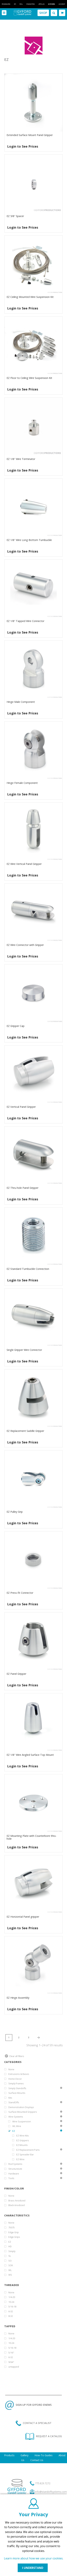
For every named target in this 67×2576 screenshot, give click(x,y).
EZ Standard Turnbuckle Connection (28, 1269)
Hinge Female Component (22, 783)
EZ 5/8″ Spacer (15, 216)
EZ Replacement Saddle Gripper (25, 1431)
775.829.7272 (42, 2483)
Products (9, 2455)
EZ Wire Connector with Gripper (25, 945)
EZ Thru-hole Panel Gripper (22, 1187)
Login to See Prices (22, 146)
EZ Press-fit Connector (20, 1592)
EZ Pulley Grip (15, 1511)
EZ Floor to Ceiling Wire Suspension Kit (29, 378)
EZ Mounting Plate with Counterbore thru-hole (31, 1837)
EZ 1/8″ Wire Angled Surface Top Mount (30, 1754)
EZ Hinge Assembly (18, 1997)
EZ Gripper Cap (15, 1026)
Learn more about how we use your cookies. (33, 2558)
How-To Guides (43, 2455)
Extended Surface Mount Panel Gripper (30, 135)
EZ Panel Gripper (16, 1673)
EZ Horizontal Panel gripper (23, 1916)
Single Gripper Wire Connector (24, 1350)
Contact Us (36, 2460)
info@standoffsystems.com (51, 2491)
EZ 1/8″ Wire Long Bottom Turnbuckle (29, 540)
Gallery (24, 2455)
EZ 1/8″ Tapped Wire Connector (25, 621)
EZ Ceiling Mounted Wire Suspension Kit (30, 297)
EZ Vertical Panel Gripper (21, 1106)
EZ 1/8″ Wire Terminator (21, 459)
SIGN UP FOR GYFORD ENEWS (28, 2404)
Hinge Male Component (21, 702)
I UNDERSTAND (32, 2568)
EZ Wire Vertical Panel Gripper (24, 864)
